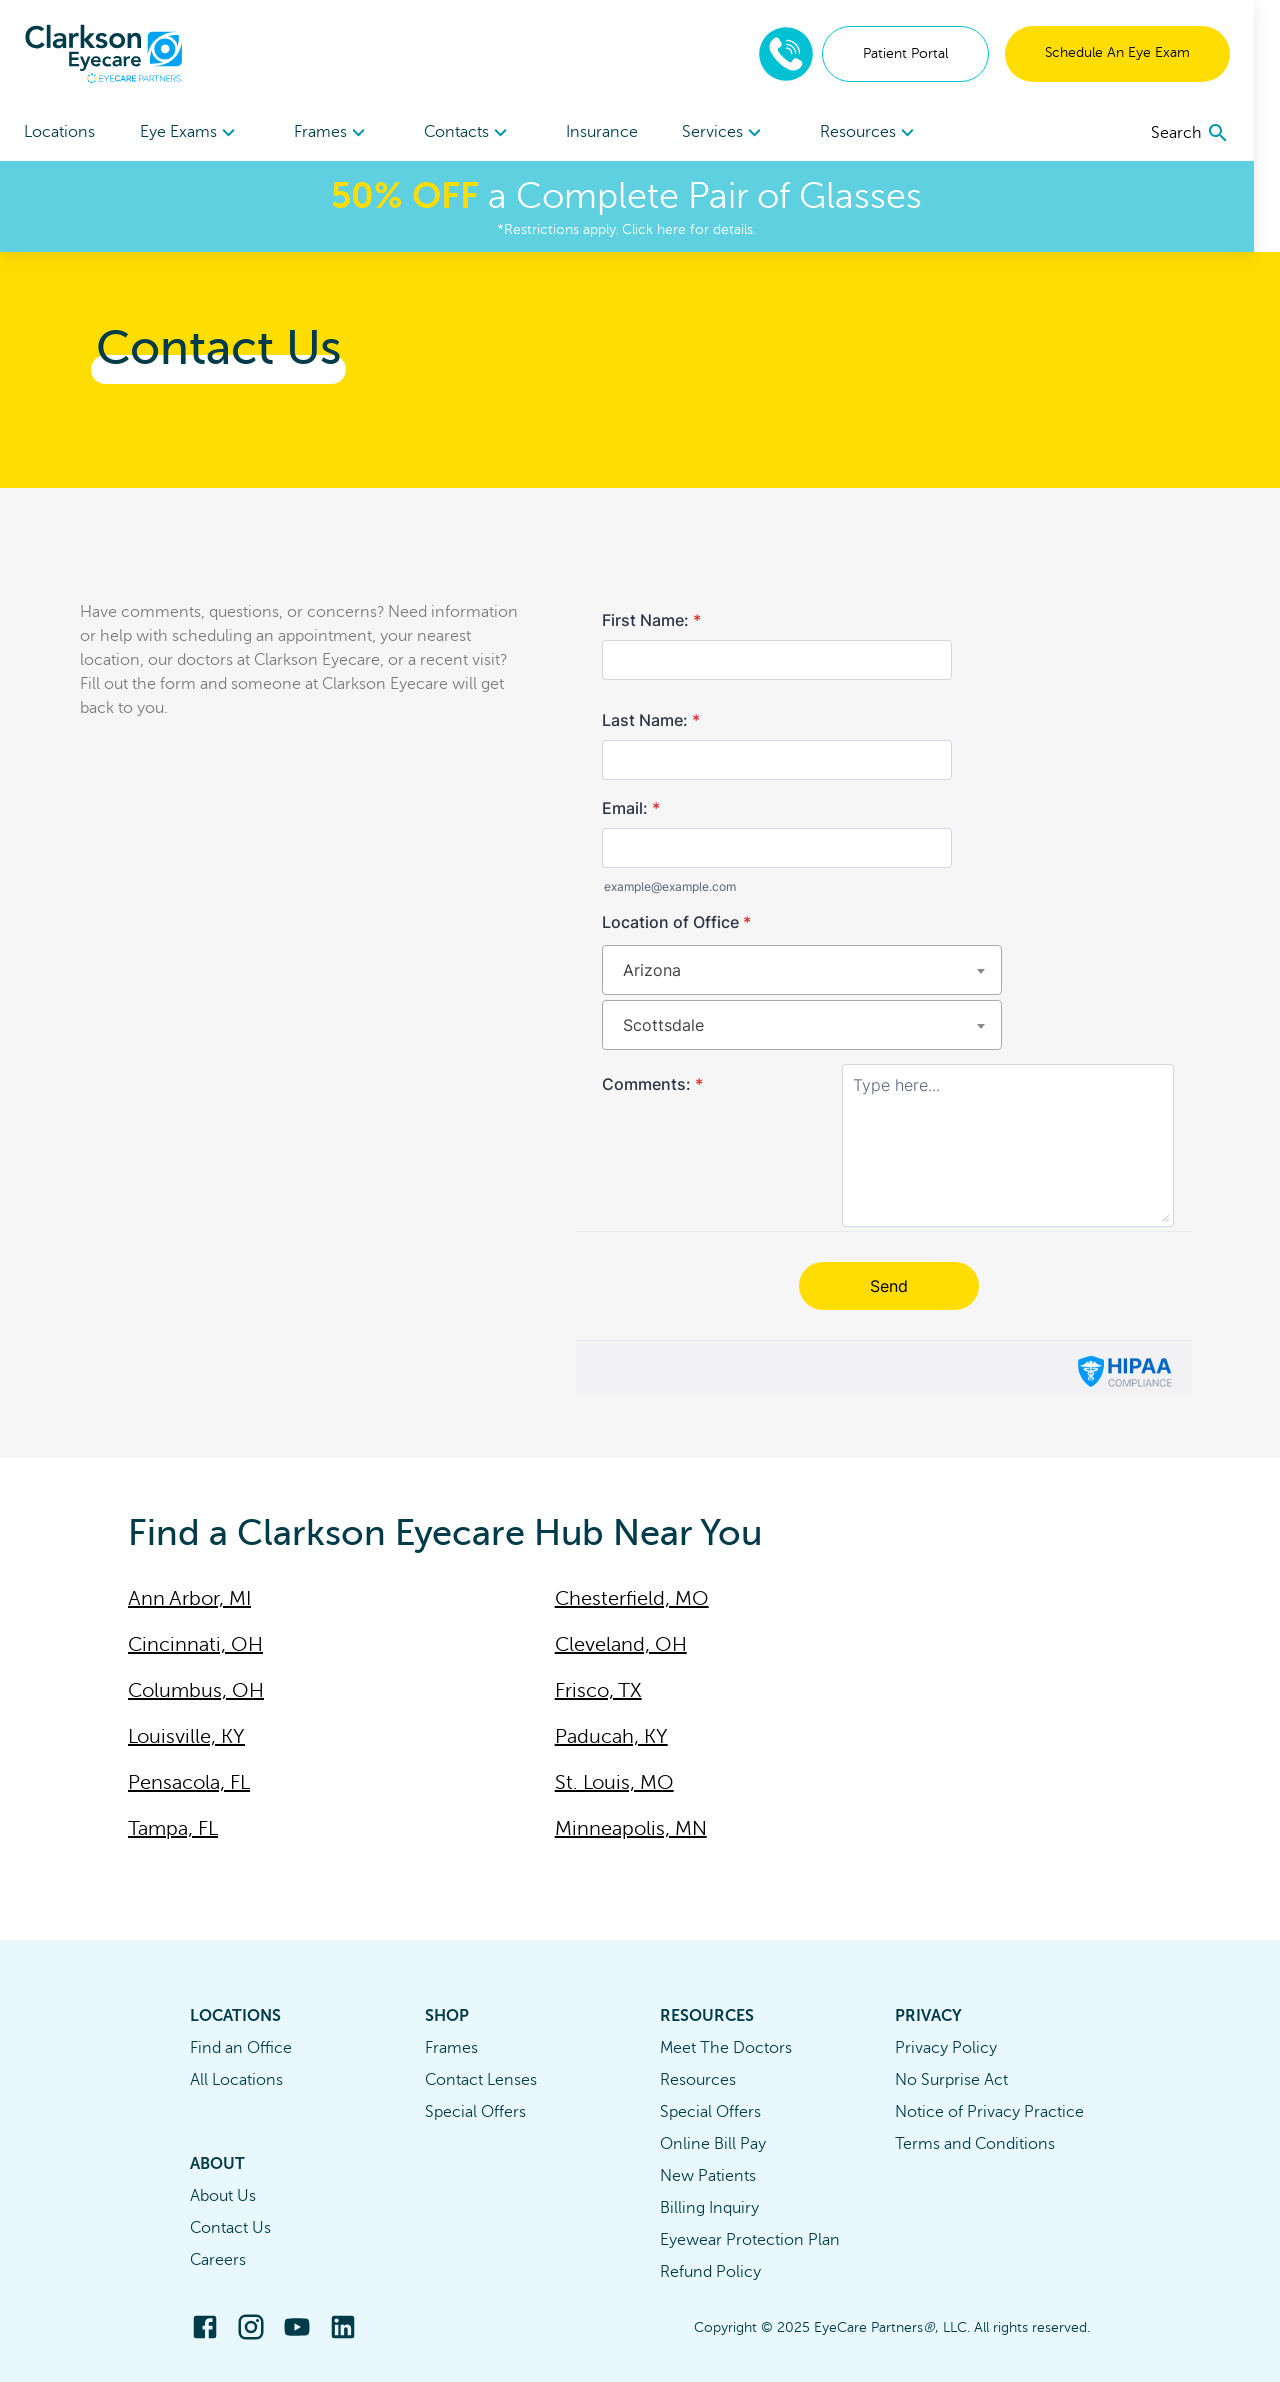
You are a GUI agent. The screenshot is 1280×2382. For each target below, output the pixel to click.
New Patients (708, 2176)
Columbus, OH (196, 1690)
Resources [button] (890, 133)
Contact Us (230, 2228)
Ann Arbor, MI (189, 1598)
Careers (218, 2260)
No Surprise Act (951, 2080)
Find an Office (241, 2048)
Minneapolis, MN (631, 1828)
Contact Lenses (481, 2080)
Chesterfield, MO (632, 1598)
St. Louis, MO (614, 1782)
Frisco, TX (598, 1690)
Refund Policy (710, 2272)
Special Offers (475, 2112)
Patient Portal (931, 53)
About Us (223, 2196)
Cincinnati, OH (195, 1644)
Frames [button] (338, 133)
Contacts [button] (477, 133)
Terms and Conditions (975, 2144)
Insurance (615, 132)
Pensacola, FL (189, 1782)
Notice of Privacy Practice (989, 2112)
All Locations (236, 2080)
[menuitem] (193, 132)
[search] (1216, 133)
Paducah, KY (611, 1736)
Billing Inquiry (709, 2208)
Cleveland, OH (621, 1644)
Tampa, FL (173, 1828)
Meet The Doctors (726, 2048)
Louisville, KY (186, 1736)
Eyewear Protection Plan (750, 2240)
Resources (698, 2080)
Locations (59, 132)
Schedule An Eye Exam (1143, 52)
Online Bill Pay (713, 2144)
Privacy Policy (946, 2048)
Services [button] (741, 133)
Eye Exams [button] (193, 133)
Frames (451, 2048)
